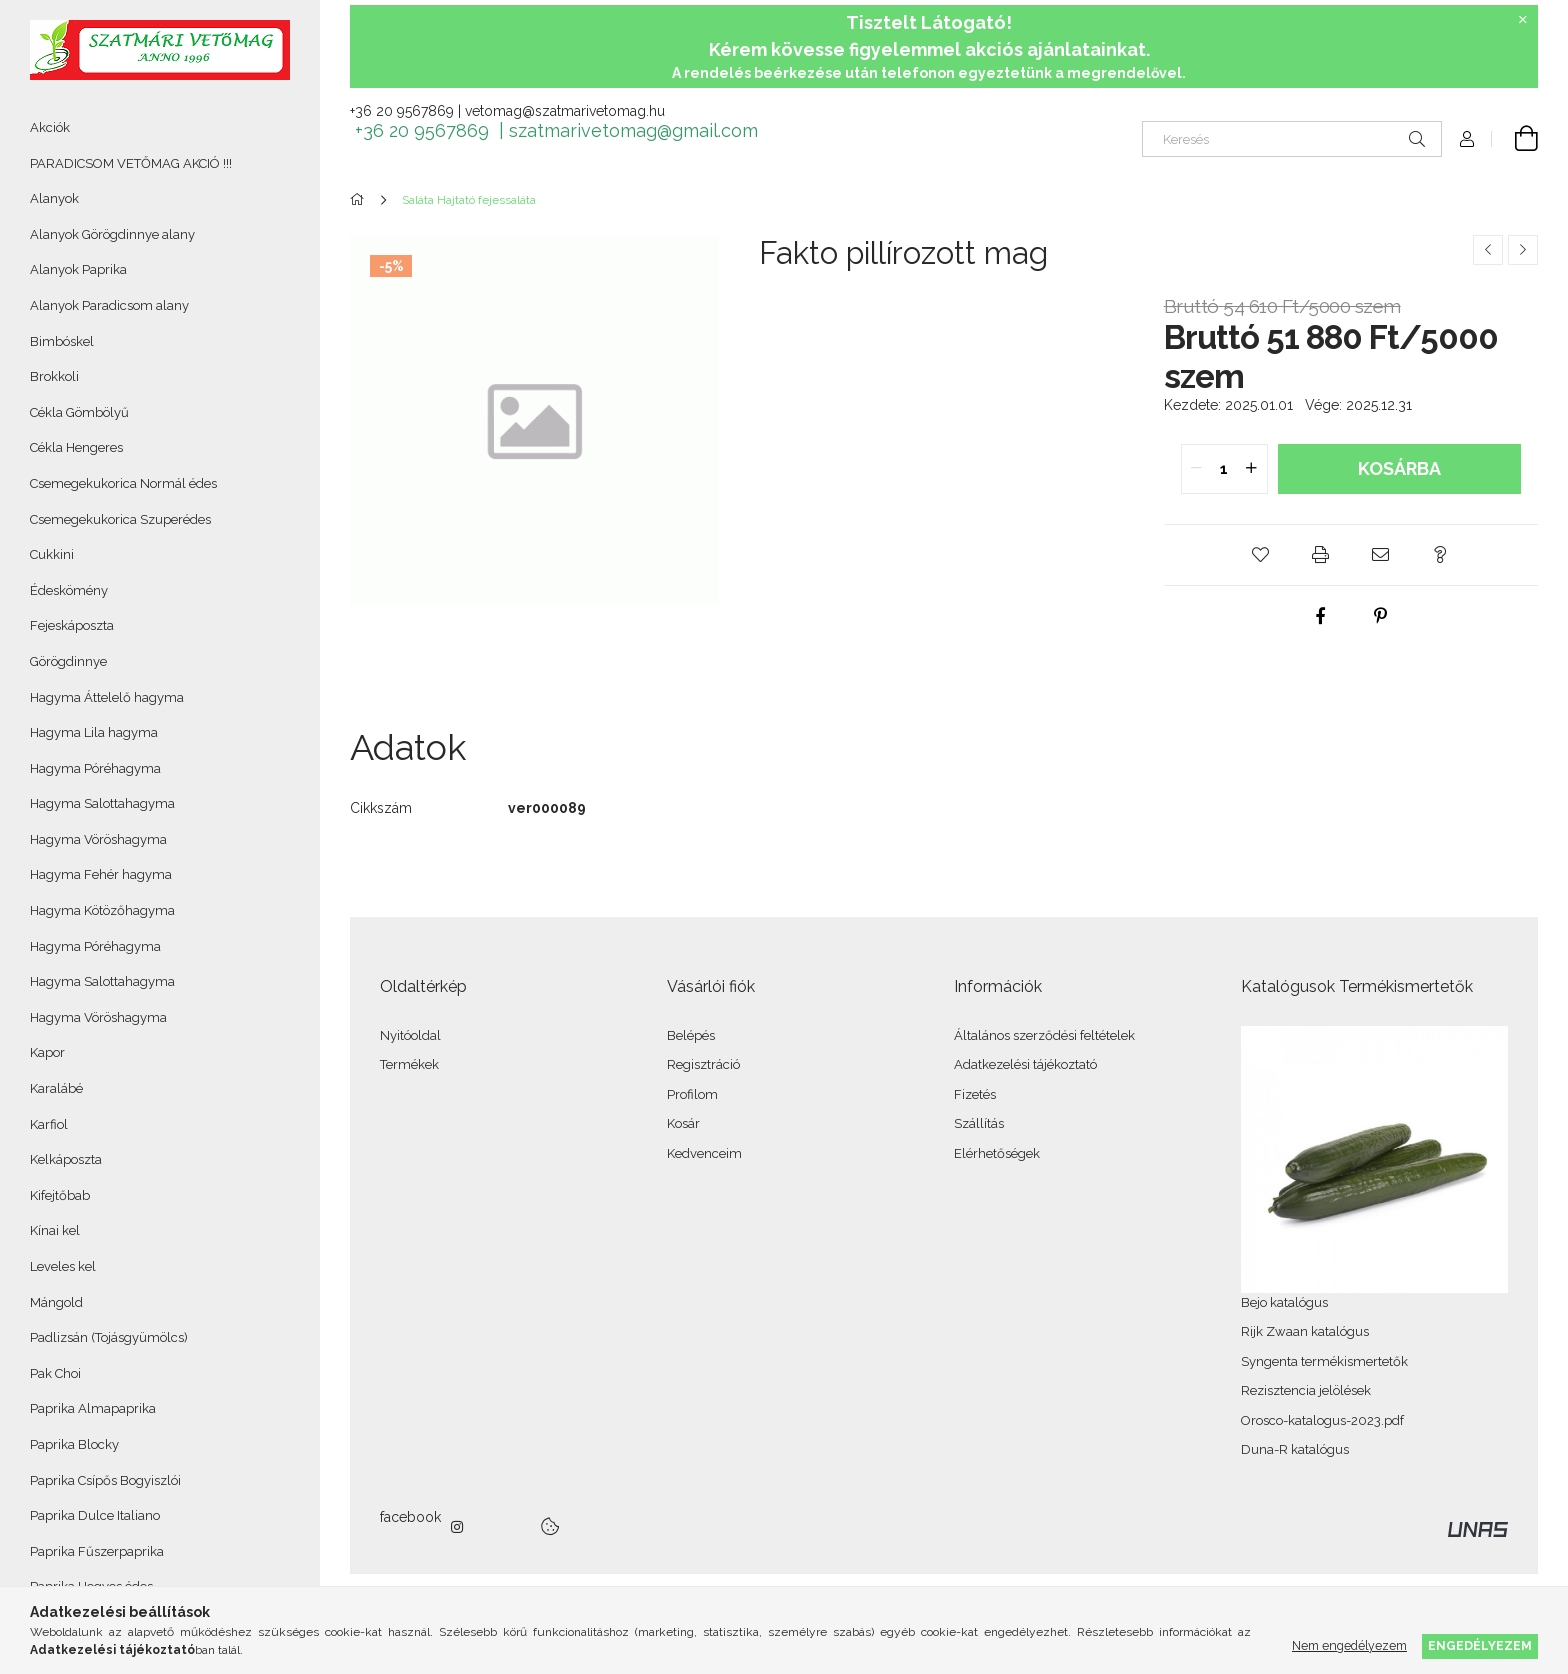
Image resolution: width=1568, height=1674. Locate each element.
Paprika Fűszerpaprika (97, 1551)
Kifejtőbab (60, 1195)
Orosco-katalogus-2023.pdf (1322, 1420)
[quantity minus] (1197, 469)
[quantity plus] (1252, 469)
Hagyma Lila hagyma (94, 732)
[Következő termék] (1523, 250)
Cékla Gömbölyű (79, 412)
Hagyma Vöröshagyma (98, 839)
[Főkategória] (360, 200)
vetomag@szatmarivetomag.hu (565, 111)
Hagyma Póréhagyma (95, 768)
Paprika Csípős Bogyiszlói (105, 1480)
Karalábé (56, 1088)
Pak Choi (55, 1373)
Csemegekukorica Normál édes (123, 483)
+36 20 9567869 (402, 111)
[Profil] (1467, 139)
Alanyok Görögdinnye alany (112, 234)
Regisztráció (703, 1064)
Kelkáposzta (66, 1159)
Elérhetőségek (997, 1153)
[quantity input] (1224, 469)
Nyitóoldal (410, 1035)
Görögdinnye (68, 661)
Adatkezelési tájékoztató (1025, 1064)
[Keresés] (1292, 139)
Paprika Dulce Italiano (95, 1515)
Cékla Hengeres (76, 447)
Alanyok (54, 198)
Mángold (56, 1302)
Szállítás (979, 1123)
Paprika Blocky (74, 1444)
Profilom (692, 1094)
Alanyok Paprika (78, 269)
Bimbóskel (62, 341)
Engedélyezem (1480, 1645)
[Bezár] (1523, 20)
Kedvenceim (704, 1153)
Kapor (47, 1052)
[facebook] (1321, 616)
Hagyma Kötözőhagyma (102, 910)
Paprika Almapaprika (93, 1408)
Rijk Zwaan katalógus (1305, 1331)
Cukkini (52, 554)
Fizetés (975, 1094)
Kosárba (1399, 468)
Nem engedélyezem (1349, 1645)
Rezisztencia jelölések (1306, 1390)
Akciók (50, 127)
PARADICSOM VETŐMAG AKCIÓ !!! (131, 163)
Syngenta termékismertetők (1324, 1361)
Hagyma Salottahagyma (102, 803)
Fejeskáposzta (72, 625)
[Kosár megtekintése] (1515, 139)
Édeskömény (69, 590)
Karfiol (49, 1124)
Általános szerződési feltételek (1044, 1035)
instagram (458, 1527)
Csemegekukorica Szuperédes (120, 519)
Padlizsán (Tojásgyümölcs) (109, 1337)
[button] (1261, 555)
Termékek (409, 1064)
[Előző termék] (1488, 250)
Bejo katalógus (1284, 1302)
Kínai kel (55, 1230)
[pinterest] (1381, 616)
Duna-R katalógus (1295, 1449)
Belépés (691, 1035)
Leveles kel (63, 1266)
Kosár (683, 1123)
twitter (502, 1527)
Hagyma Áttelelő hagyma (107, 697)
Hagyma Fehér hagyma (101, 874)
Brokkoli (54, 376)
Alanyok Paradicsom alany (109, 305)
